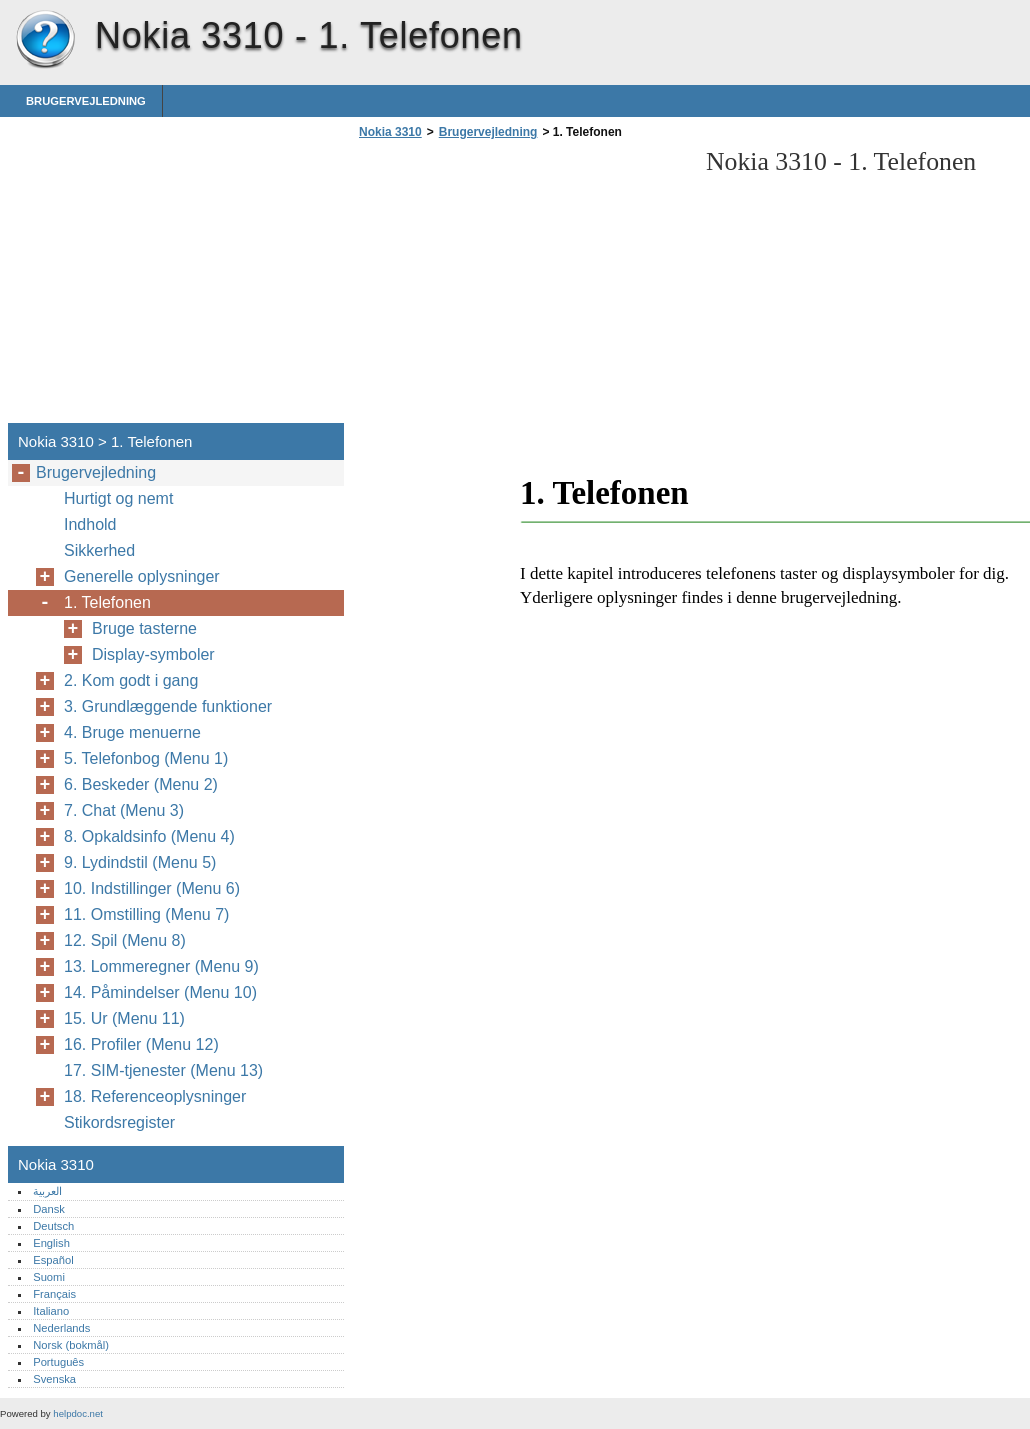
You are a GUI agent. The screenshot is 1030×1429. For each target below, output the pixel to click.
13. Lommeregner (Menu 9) (161, 966)
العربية (47, 1191)
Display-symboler (153, 654)
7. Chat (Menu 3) (124, 810)
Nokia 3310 (45, 40)
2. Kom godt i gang (131, 680)
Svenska (54, 1379)
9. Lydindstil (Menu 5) (140, 862)
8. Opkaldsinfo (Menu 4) (149, 836)
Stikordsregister (119, 1122)
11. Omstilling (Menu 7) (146, 914)
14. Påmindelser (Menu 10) (160, 992)
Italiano (51, 1311)
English (51, 1243)
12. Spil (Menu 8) (125, 940)
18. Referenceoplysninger (155, 1096)
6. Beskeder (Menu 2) (141, 784)
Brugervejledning (86, 101)
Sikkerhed (99, 550)
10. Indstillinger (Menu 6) (152, 888)
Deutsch (53, 1226)
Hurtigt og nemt (118, 498)
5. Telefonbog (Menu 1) (146, 758)
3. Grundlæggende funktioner (168, 706)
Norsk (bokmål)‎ (71, 1345)
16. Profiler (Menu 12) (141, 1044)
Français (54, 1294)
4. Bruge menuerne (132, 732)
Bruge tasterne (144, 628)
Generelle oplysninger (142, 576)
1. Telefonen (107, 602)
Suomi (49, 1277)
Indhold (90, 524)
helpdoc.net (78, 1413)
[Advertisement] (522, 287)
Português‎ (58, 1362)
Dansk (49, 1209)
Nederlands (61, 1328)
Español (53, 1260)
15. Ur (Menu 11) (124, 1018)
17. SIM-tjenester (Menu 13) (163, 1070)
